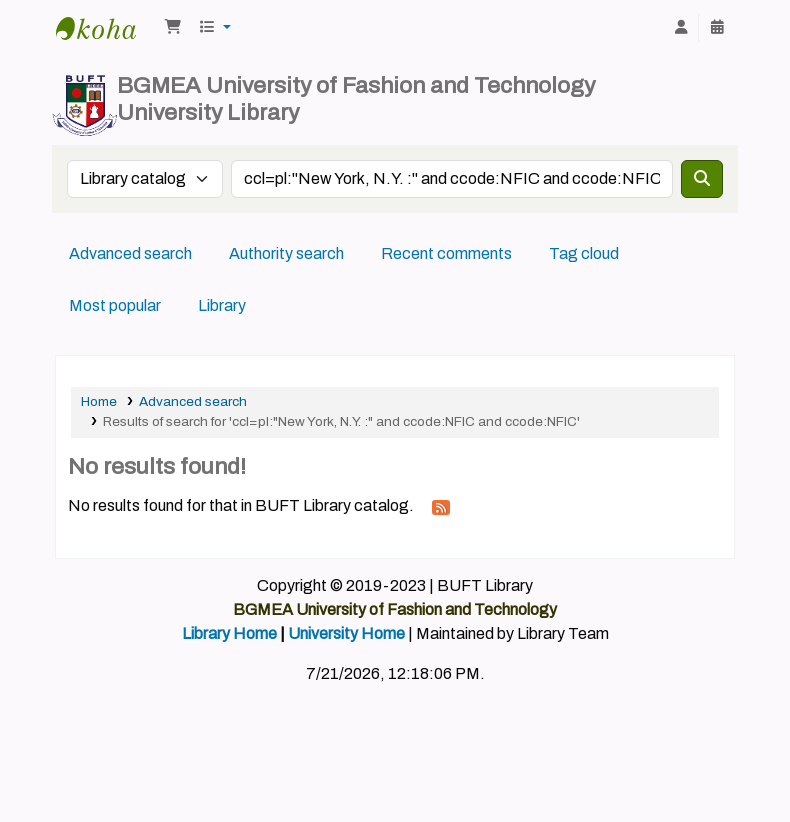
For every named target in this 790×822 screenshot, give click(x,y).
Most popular (115, 305)
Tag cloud (584, 253)
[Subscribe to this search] (441, 507)
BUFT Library (106, 28)
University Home (346, 633)
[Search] (702, 179)
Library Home (229, 633)
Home (99, 401)
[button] (173, 28)
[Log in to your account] (681, 28)
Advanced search (130, 253)
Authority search (286, 253)
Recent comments (446, 253)
